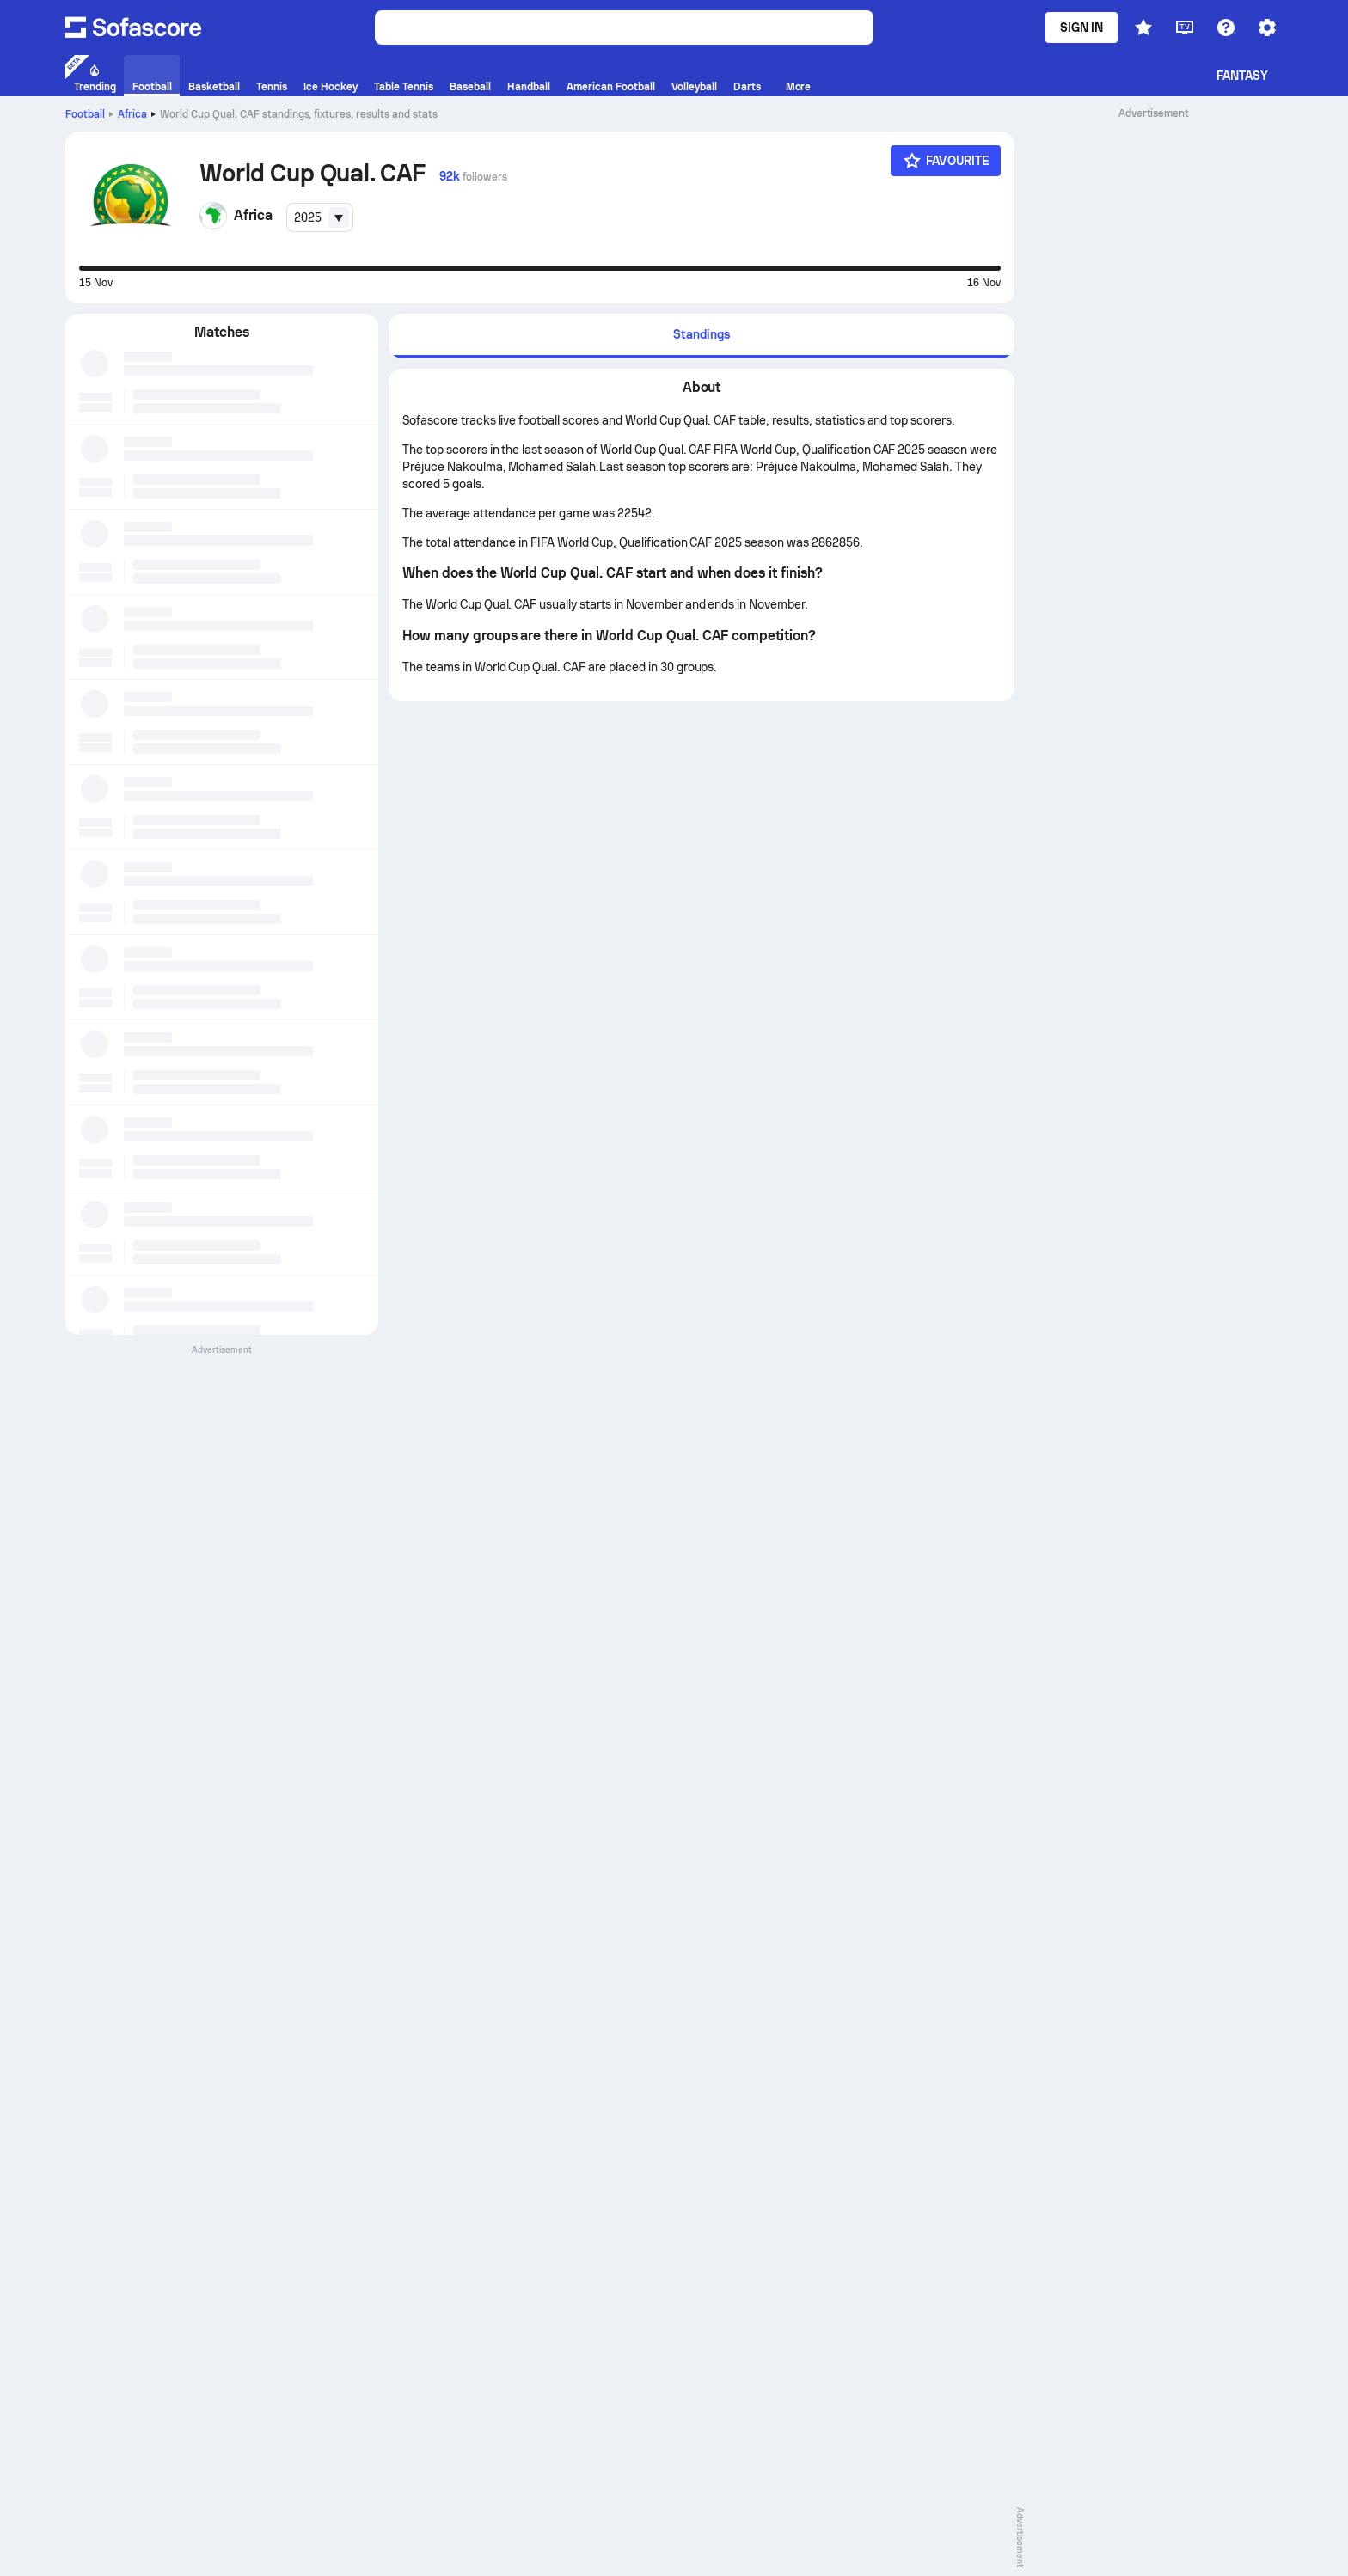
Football (85, 114)
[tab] (701, 336)
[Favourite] (946, 160)
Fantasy (1242, 76)
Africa (132, 114)
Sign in (1082, 27)
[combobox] (319, 217)
